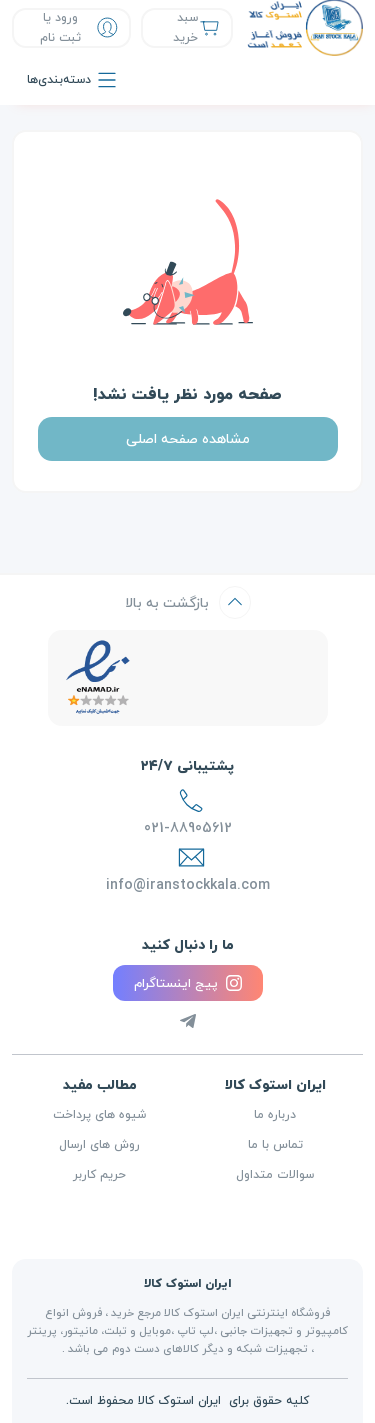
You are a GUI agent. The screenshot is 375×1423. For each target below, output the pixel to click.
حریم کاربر (99, 1175)
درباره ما (275, 1115)
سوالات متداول (275, 1175)
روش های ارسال (99, 1145)
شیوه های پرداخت (99, 1115)
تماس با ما (275, 1145)
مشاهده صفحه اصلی (188, 438)
